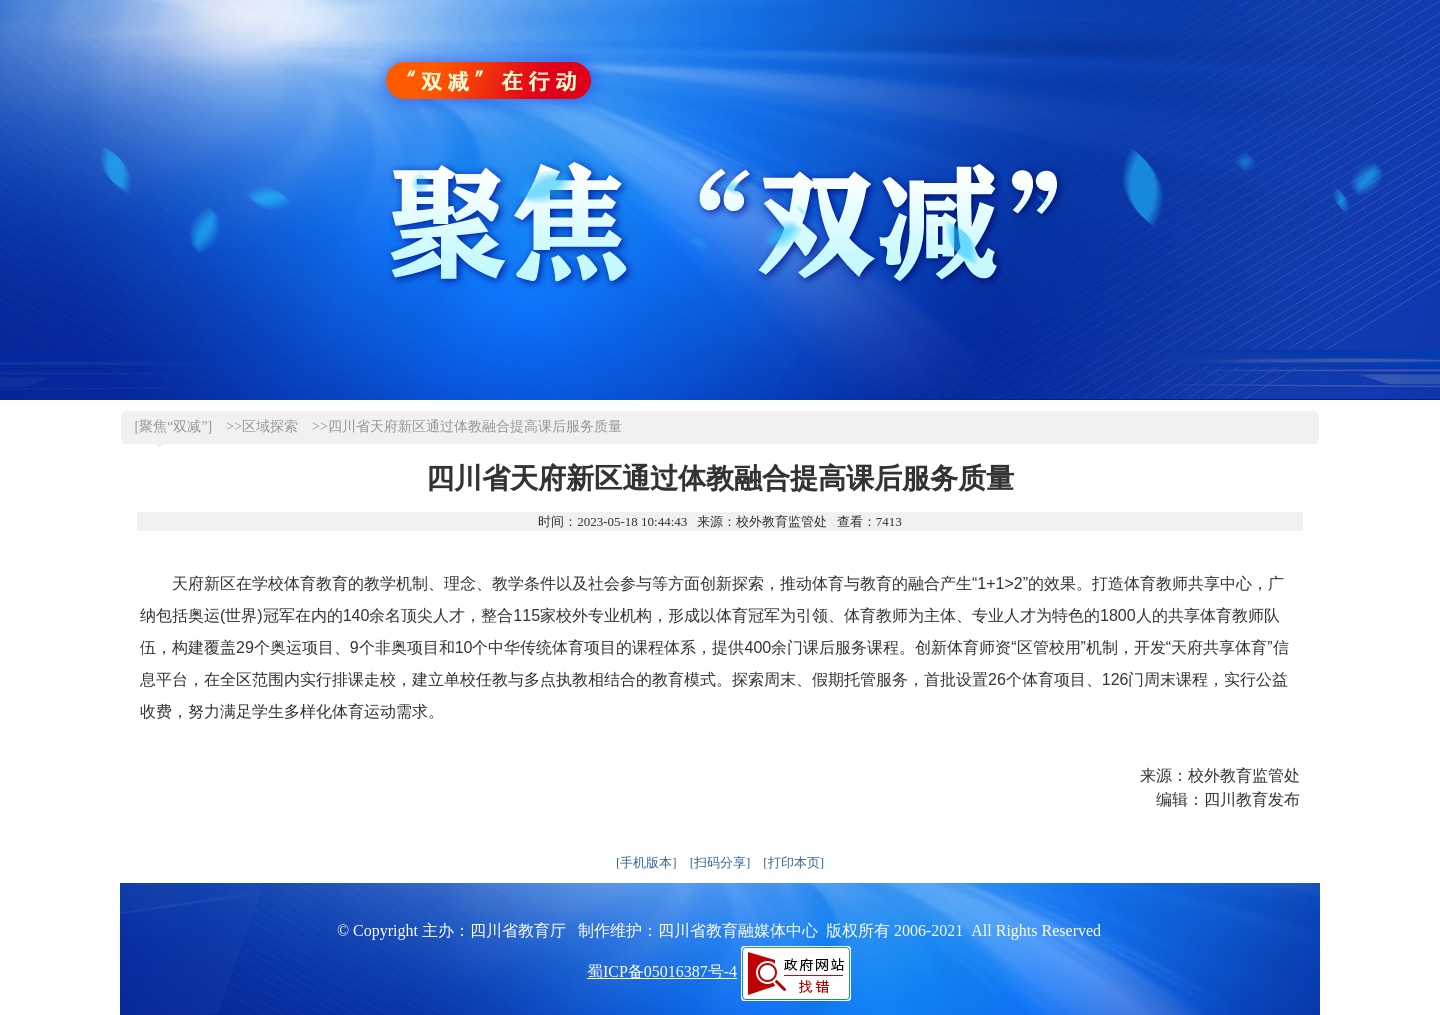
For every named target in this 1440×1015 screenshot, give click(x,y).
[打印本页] (793, 862)
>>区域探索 (262, 426)
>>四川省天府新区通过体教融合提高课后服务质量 (467, 426)
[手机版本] (646, 862)
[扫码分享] (720, 862)
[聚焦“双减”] (174, 426)
